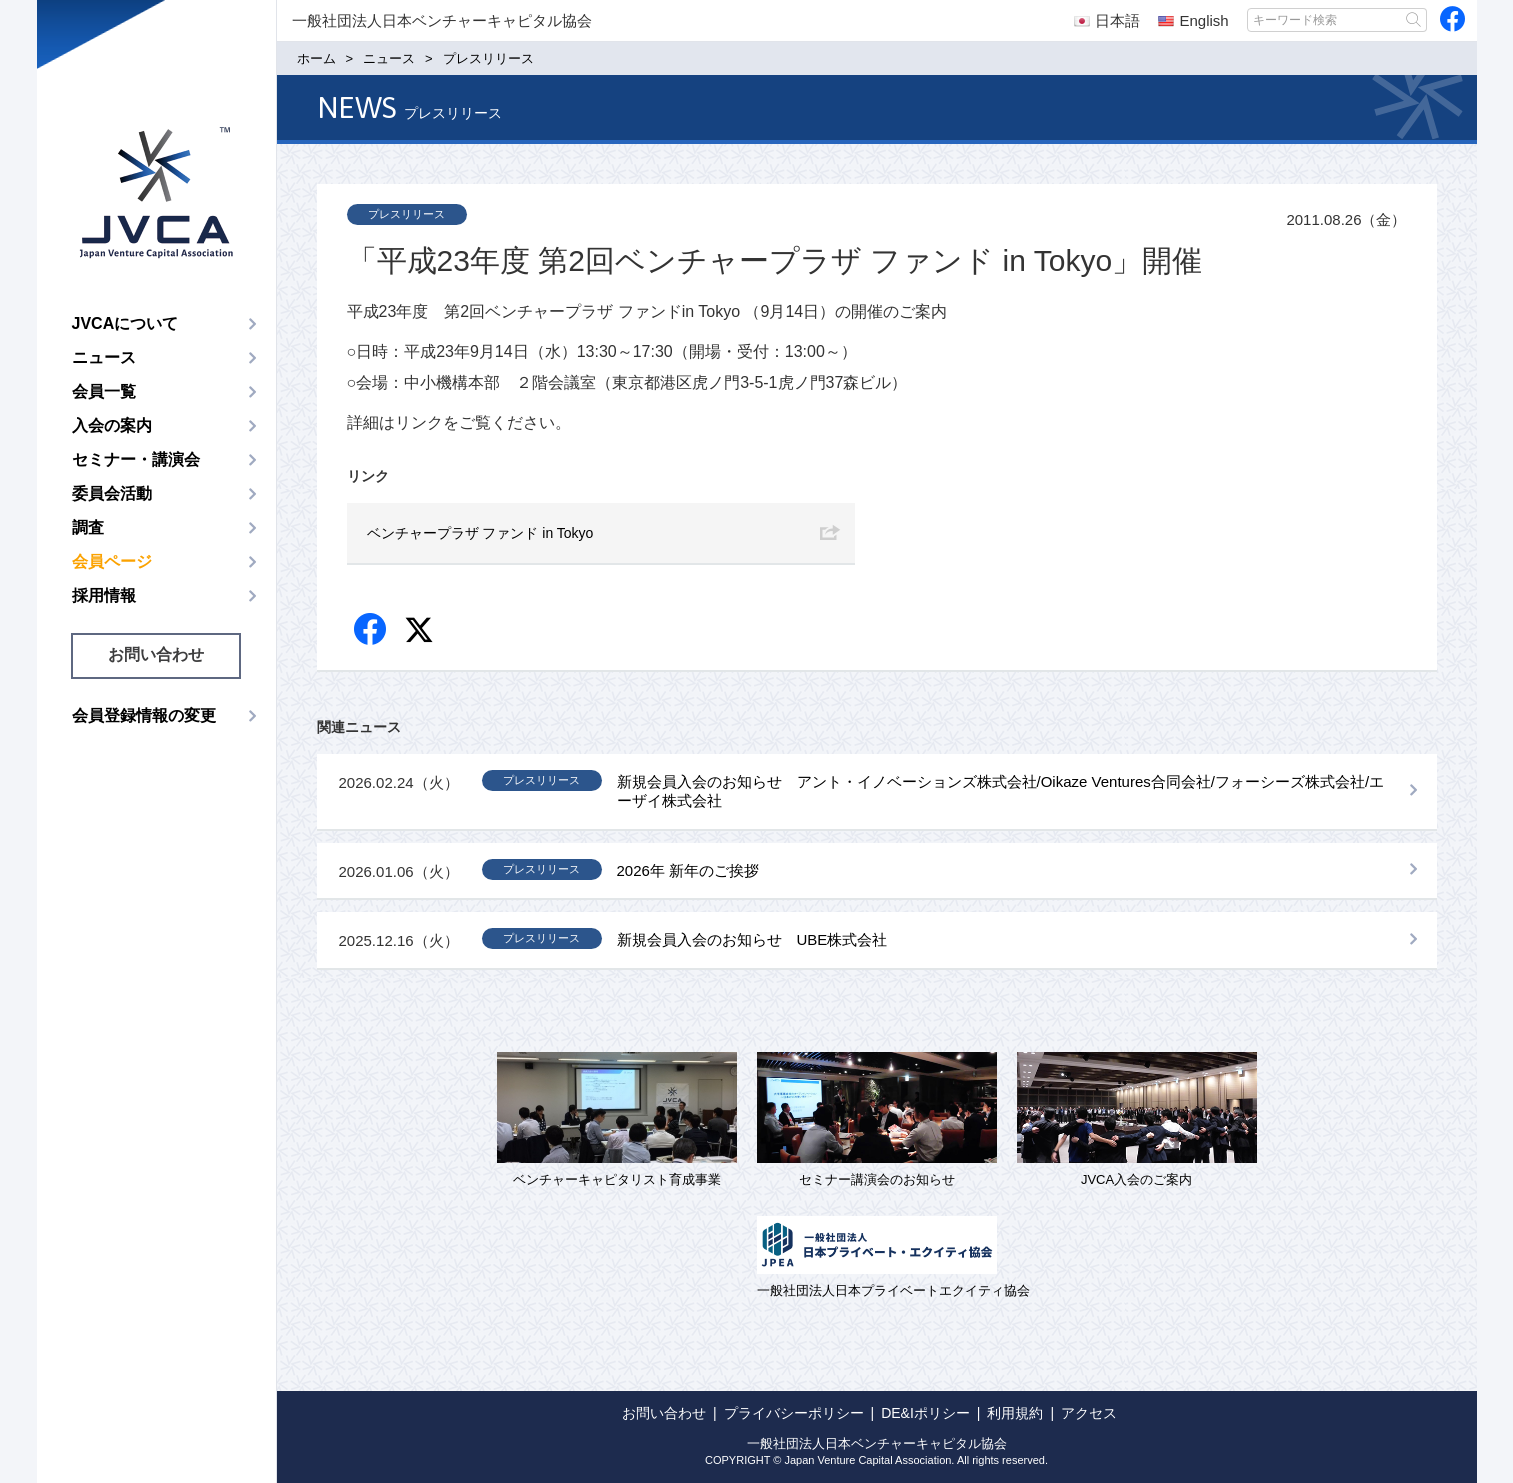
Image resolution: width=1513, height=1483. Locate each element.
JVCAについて (125, 323)
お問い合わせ (156, 654)
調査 (88, 527)
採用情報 (104, 595)
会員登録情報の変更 (144, 715)
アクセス (1089, 1413)
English (1193, 20)
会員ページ (112, 561)
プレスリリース (406, 214)
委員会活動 (112, 493)
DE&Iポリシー (925, 1413)
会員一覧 (104, 391)
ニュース (104, 357)
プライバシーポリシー (794, 1413)
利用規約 (1015, 1413)
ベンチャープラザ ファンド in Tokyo (480, 533)
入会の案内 (112, 425)
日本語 (1107, 20)
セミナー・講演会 (136, 459)
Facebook (371, 630)
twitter (421, 632)
